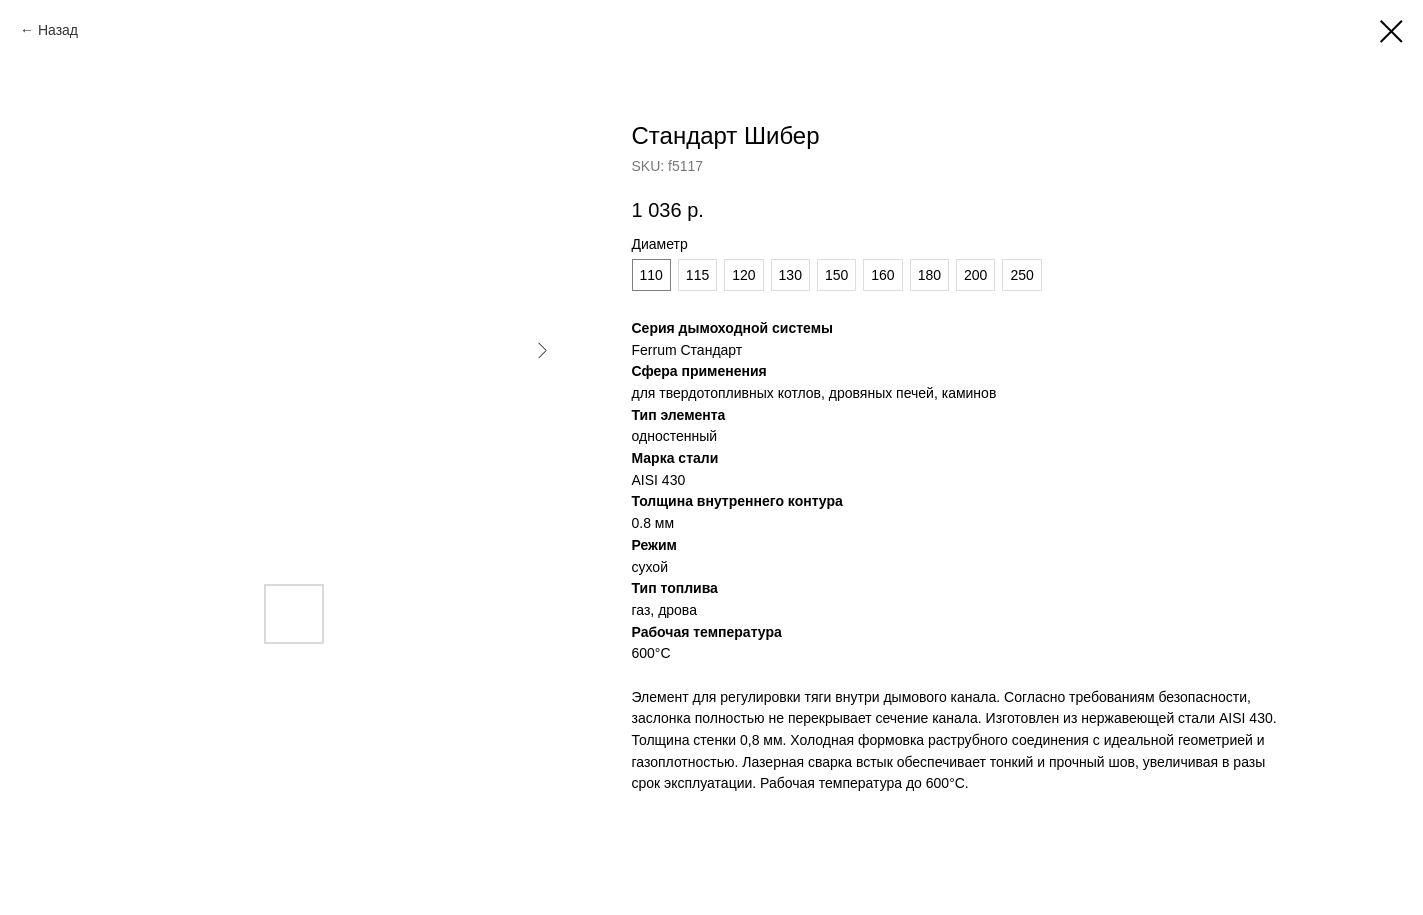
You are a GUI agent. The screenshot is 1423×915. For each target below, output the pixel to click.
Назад (58, 30)
